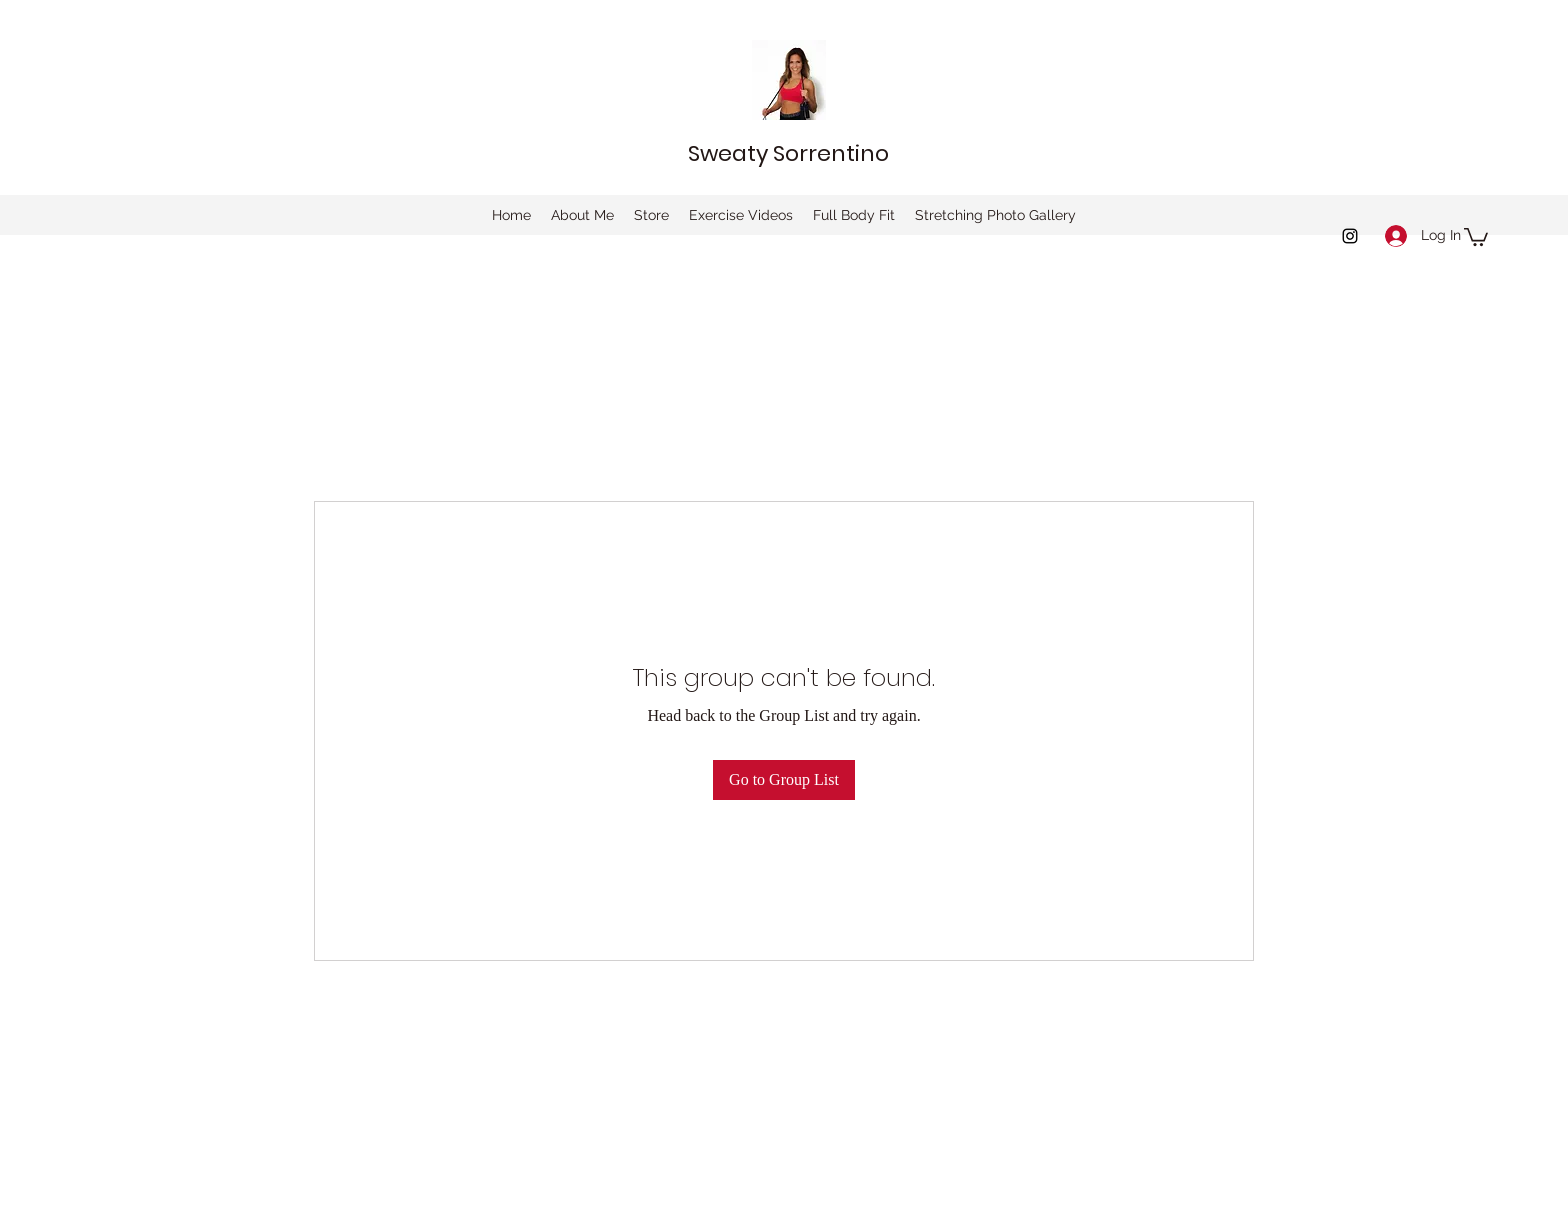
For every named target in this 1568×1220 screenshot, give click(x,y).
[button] (1476, 236)
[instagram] (1350, 236)
